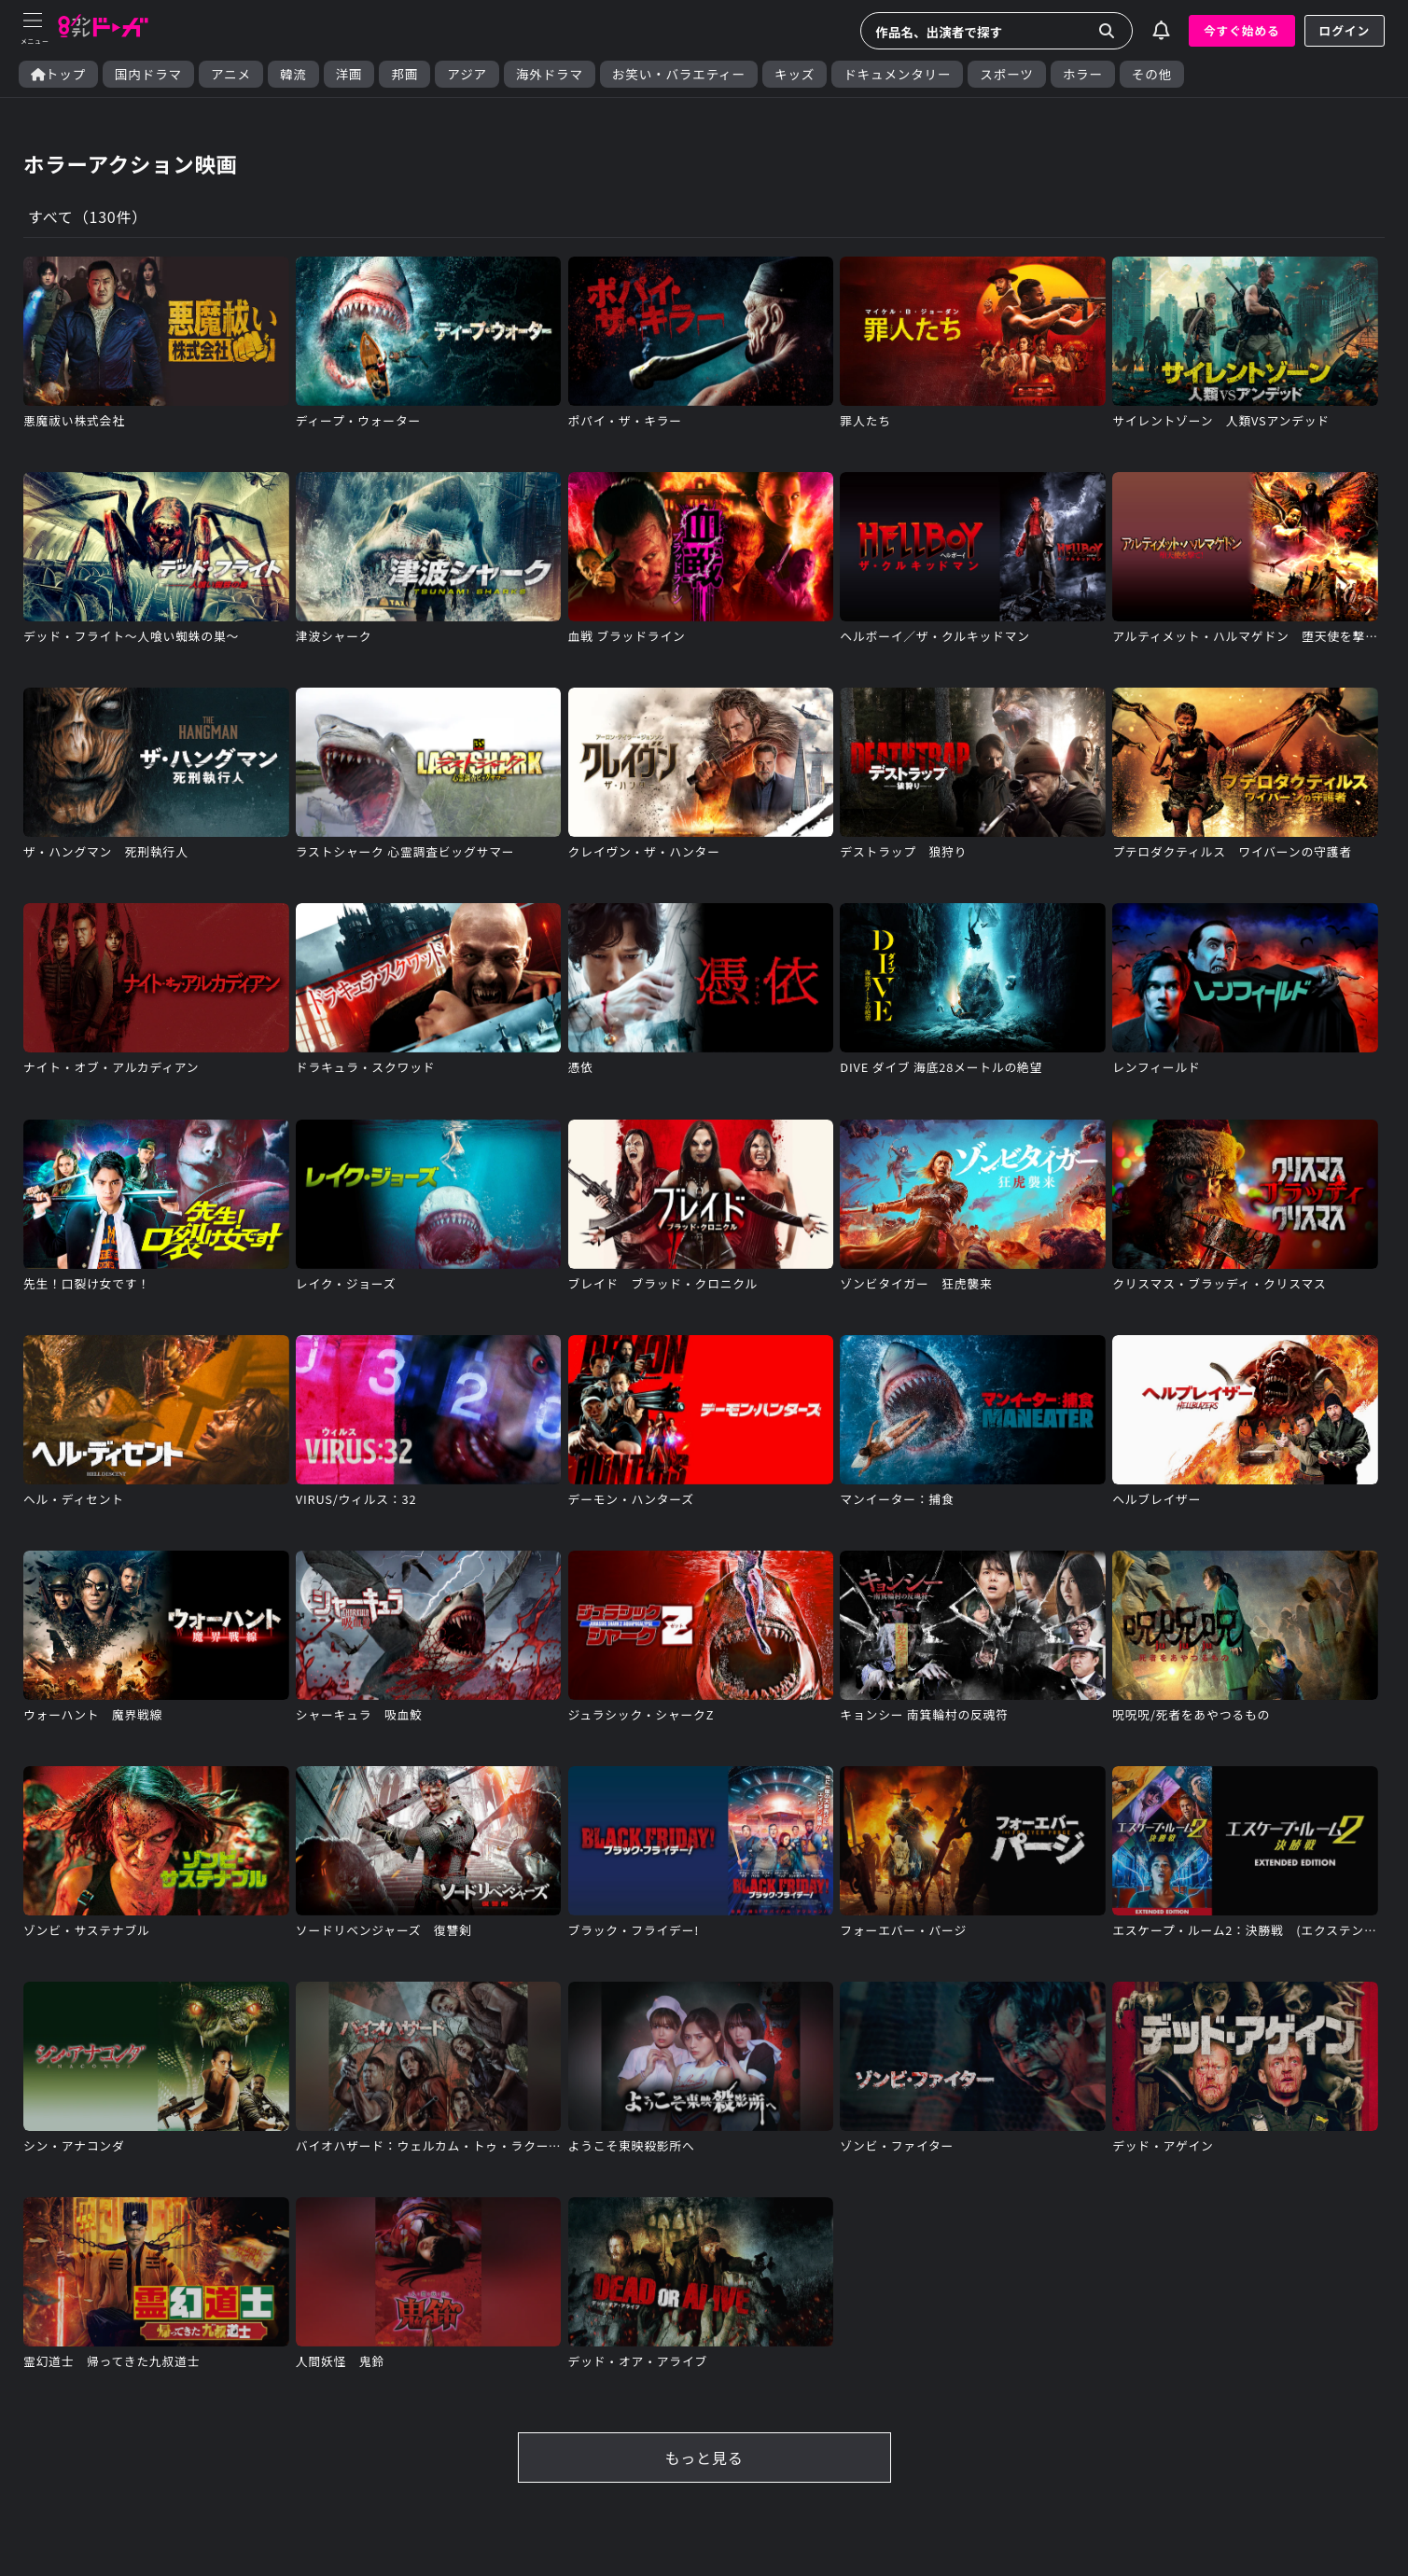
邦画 (404, 74)
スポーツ (1006, 74)
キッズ (794, 74)
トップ (58, 74)
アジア (467, 74)
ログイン (1344, 30)
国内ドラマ (148, 74)
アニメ (231, 74)
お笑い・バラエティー (679, 74)
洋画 (349, 74)
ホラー (1083, 74)
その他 (1152, 74)
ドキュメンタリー (897, 74)
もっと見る (703, 2457)
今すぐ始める (1242, 30)
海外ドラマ (549, 74)
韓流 (293, 74)
